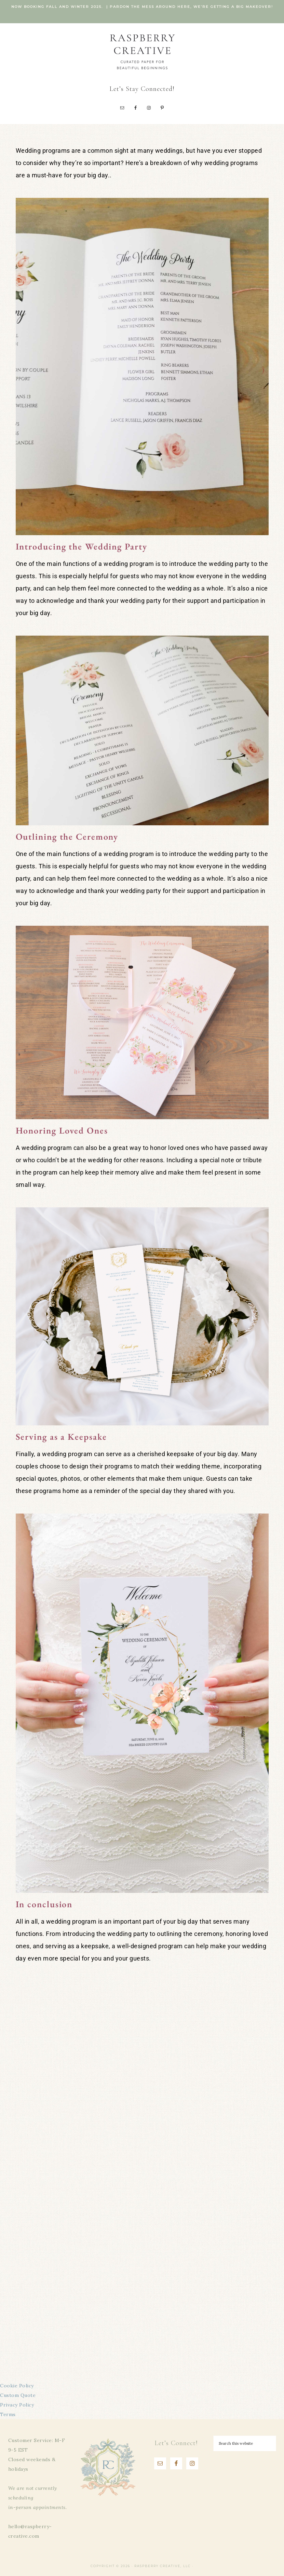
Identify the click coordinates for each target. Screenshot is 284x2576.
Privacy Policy (17, 2405)
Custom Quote (18, 2395)
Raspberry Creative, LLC (142, 51)
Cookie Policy (17, 2386)
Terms (8, 2414)
